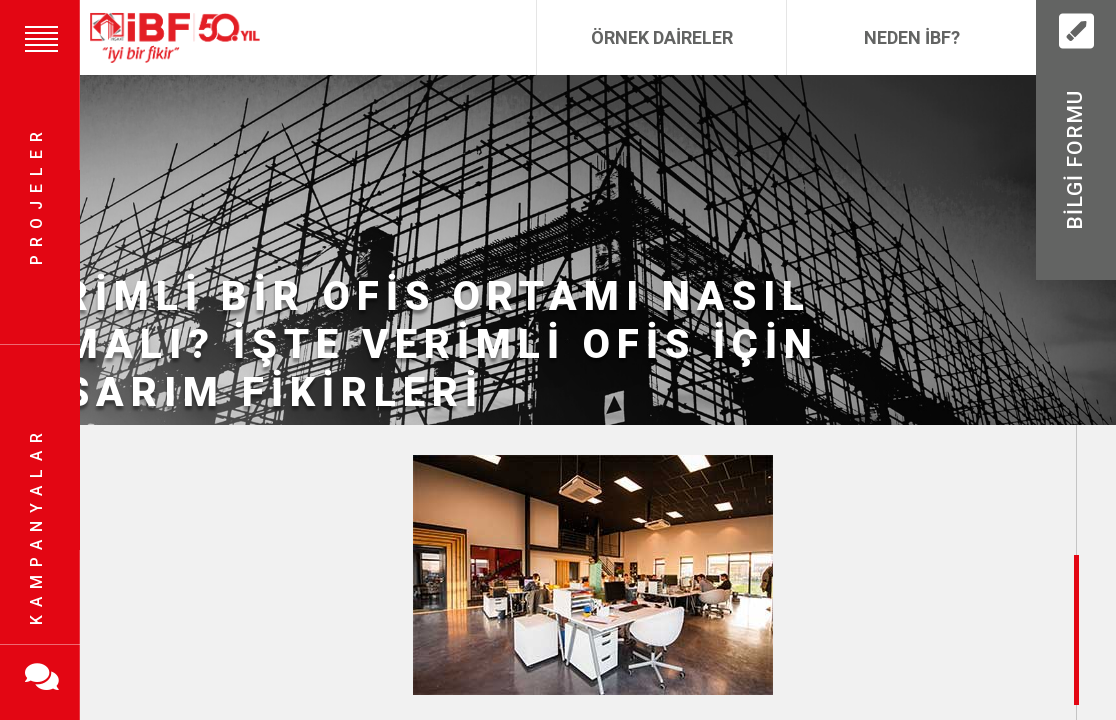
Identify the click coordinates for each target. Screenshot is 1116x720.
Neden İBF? (912, 37)
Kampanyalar (36, 525)
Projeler (36, 195)
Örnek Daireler (662, 37)
